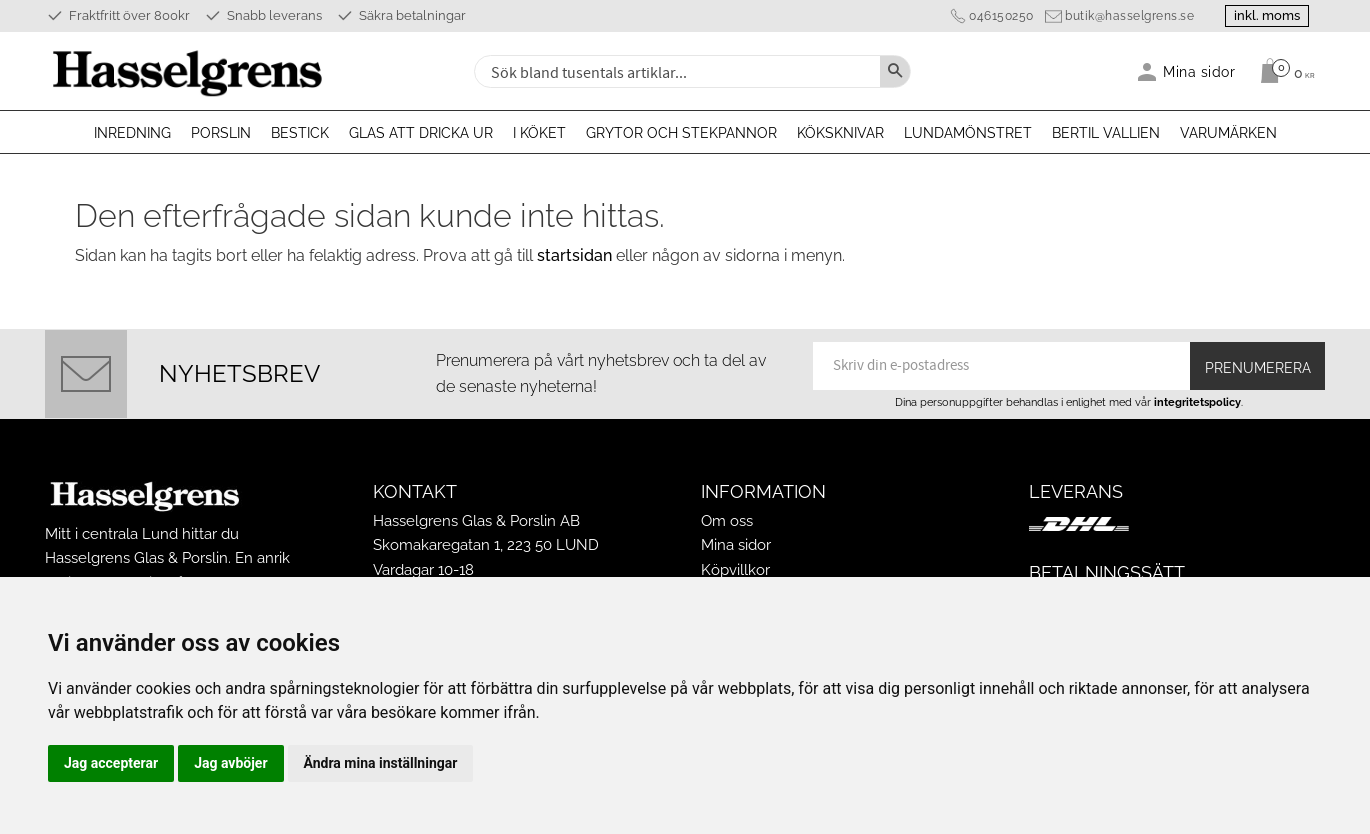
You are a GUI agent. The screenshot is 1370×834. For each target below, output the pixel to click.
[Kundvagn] (1282, 71)
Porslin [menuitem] (221, 133)
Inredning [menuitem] (132, 133)
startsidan (574, 255)
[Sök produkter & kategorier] (675, 71)
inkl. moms (1267, 15)
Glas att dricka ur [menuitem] (421, 133)
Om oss (727, 521)
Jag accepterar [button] (111, 763)
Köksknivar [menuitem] (840, 133)
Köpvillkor (735, 570)
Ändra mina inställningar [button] (381, 763)
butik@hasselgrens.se (1129, 16)
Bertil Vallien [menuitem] (1106, 133)
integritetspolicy (1197, 402)
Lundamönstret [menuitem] (968, 133)
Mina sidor (736, 545)
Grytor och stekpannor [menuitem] (681, 133)
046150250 (1001, 16)
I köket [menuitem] (539, 133)
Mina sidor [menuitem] (1199, 71)
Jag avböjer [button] (230, 763)
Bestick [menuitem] (300, 133)
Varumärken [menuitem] (1228, 133)
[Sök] (895, 71)
